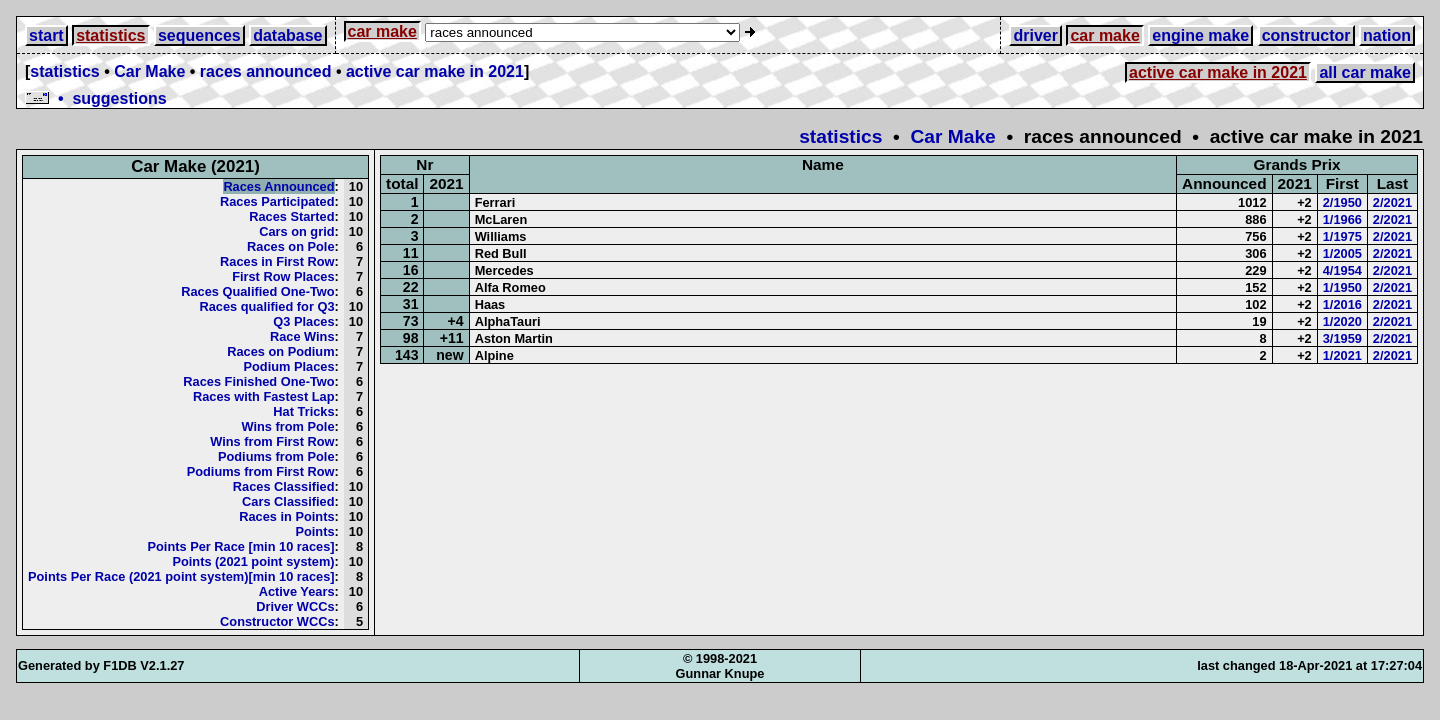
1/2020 (1342, 321)
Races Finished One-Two (258, 381)
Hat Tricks (303, 411)
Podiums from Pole (276, 456)
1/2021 (1342, 355)
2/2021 (1392, 202)
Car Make (149, 71)
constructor (1306, 35)
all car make (1365, 72)
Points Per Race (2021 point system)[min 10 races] (181, 576)
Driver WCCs (295, 606)
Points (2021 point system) (253, 561)
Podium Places (289, 366)
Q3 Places (303, 321)
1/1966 (1342, 219)
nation (1387, 35)
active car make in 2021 (435, 71)
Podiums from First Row (261, 471)
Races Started (291, 216)
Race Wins (302, 336)
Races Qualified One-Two (257, 291)
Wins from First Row (272, 441)
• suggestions (96, 98)
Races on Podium (280, 351)
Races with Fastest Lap (264, 396)
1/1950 (1342, 287)
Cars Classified (288, 501)
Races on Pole (290, 246)
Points (314, 531)
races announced (266, 71)
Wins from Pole (288, 426)
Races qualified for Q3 (266, 306)
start (46, 35)
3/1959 (1342, 338)
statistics (110, 35)
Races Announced (278, 186)
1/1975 (1342, 236)
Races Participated (277, 201)
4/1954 (1342, 270)
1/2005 (1342, 253)
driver (1035, 35)
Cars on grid (296, 231)
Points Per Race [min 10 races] (240, 546)
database (287, 35)
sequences (199, 35)
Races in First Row (277, 261)
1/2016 (1342, 304)
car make (382, 31)
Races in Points (286, 516)
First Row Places (283, 276)
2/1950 (1342, 202)
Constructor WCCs (277, 621)
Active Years (297, 591)
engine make (1200, 35)
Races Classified (284, 486)
